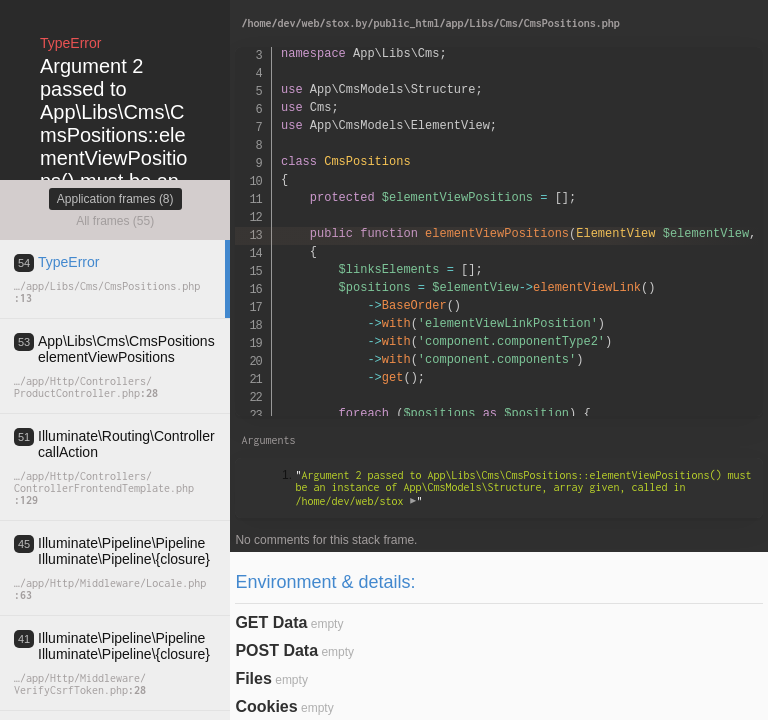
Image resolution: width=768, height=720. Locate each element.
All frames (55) (115, 221)
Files (253, 678)
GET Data (271, 622)
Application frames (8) (115, 199)
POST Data (276, 650)
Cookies (266, 706)
